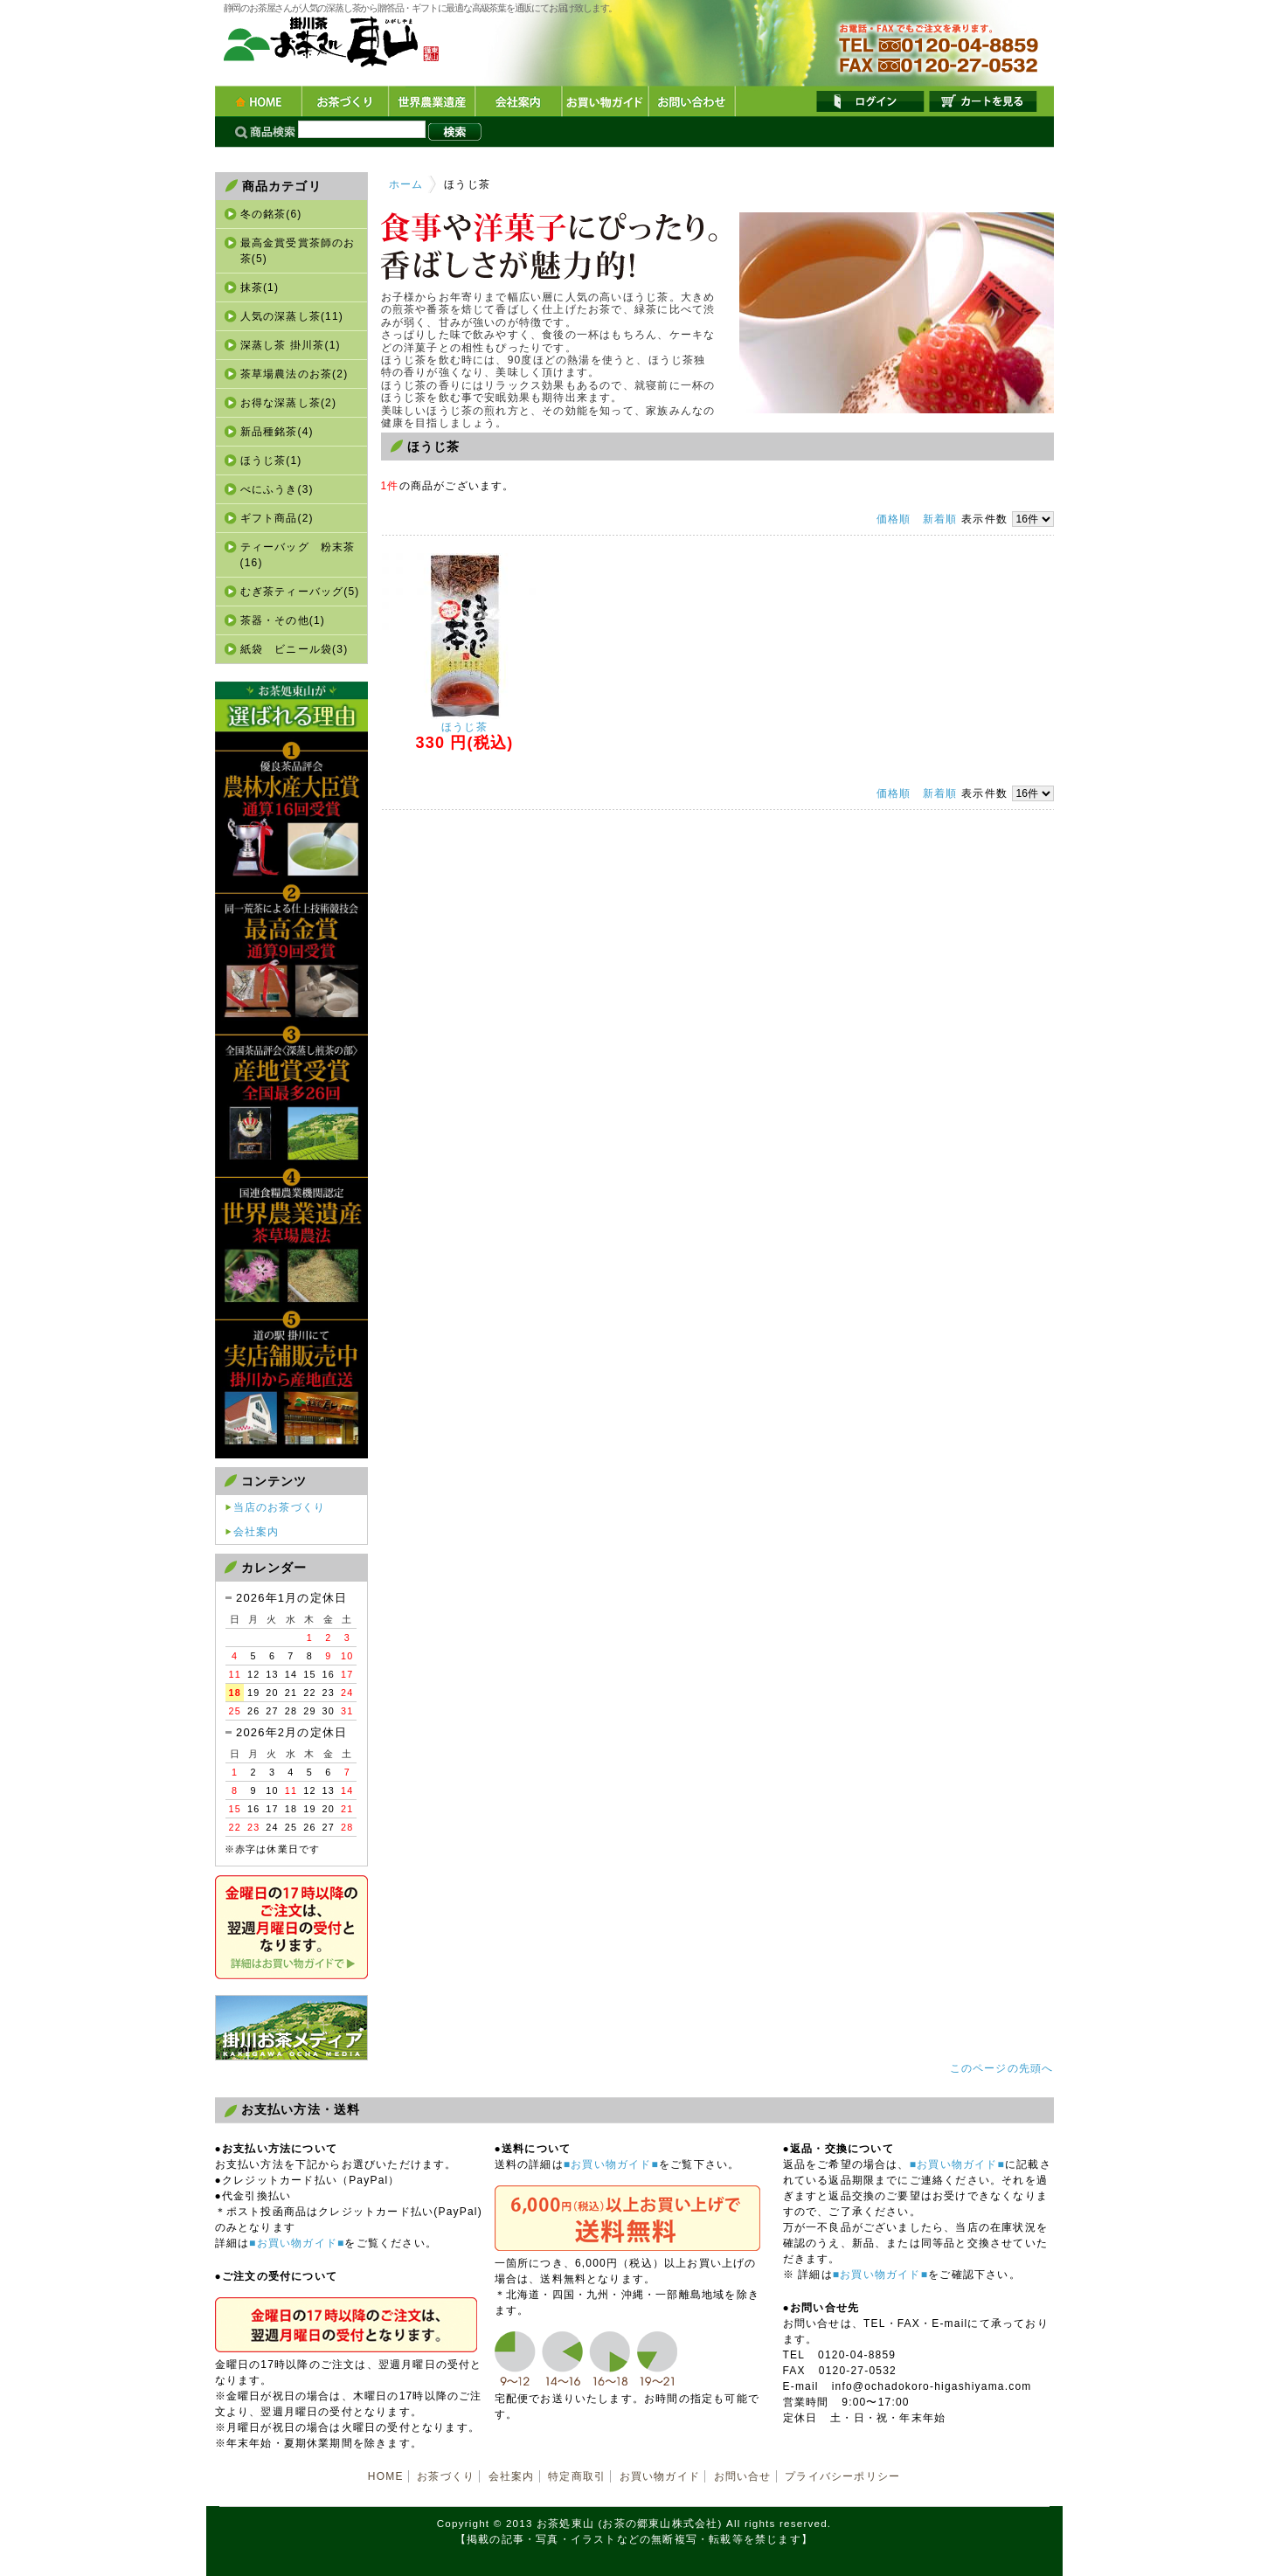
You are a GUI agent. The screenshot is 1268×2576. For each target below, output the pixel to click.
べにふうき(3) (277, 489)
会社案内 (518, 102)
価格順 (894, 519)
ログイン (870, 101)
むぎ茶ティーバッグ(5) (300, 591)
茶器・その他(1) (282, 620)
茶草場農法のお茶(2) (294, 374)
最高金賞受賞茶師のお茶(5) (298, 251)
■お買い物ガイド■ (296, 2243)
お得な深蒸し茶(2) (288, 403)
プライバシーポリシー (842, 2476)
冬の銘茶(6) (271, 214)
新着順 (940, 519)
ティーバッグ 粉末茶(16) (298, 555)
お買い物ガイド (604, 102)
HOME (258, 102)
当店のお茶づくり (279, 1507)
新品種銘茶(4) (277, 432)
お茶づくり (344, 102)
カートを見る (983, 101)
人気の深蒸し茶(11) (292, 316)
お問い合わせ (691, 102)
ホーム (406, 184)
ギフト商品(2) (277, 518)
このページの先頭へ (1002, 2068)
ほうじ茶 (464, 727)
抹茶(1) (260, 287)
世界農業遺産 (431, 102)
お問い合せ (743, 2476)
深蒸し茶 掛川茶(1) (290, 345)
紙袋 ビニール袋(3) (294, 649)
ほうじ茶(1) (271, 460)
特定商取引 (577, 2476)
